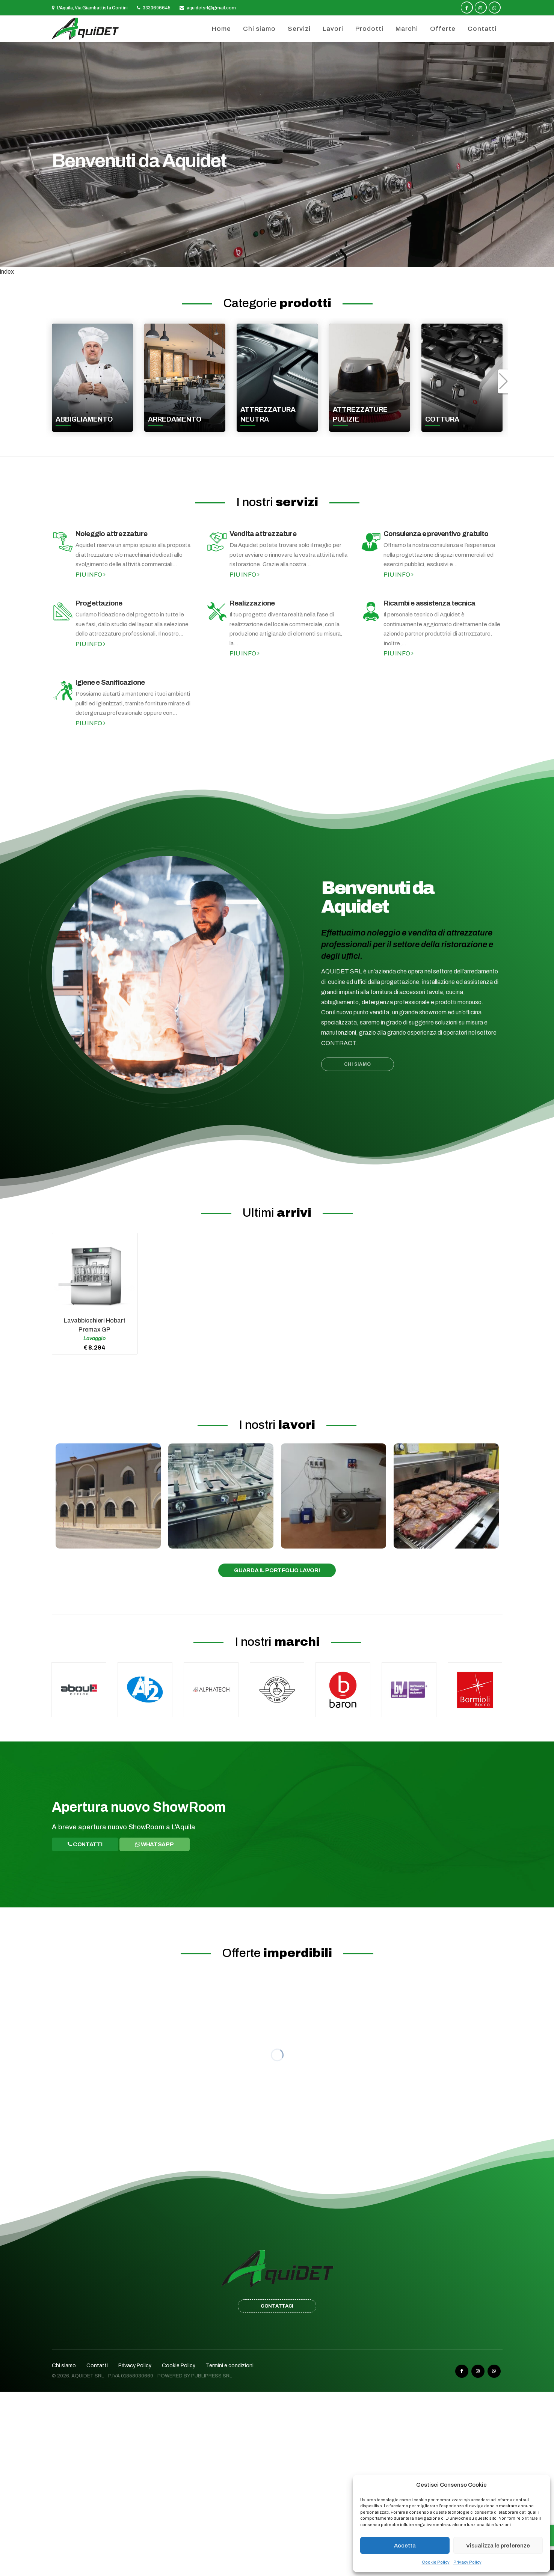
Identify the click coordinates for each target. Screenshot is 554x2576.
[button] (503, 381)
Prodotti (369, 28)
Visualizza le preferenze (498, 2546)
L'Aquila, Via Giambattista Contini (90, 8)
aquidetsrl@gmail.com (208, 8)
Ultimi (277, 1212)
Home (221, 28)
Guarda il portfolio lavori (277, 1570)
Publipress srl (211, 2376)
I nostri (277, 502)
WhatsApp (154, 1844)
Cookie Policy (436, 2562)
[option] (277, 154)
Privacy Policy (467, 2562)
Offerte (443, 28)
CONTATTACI (277, 2306)
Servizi (299, 28)
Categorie (277, 303)
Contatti (482, 28)
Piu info (90, 574)
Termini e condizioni (230, 2365)
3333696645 (154, 8)
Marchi (406, 28)
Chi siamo (259, 28)
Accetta (405, 2546)
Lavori (333, 28)
